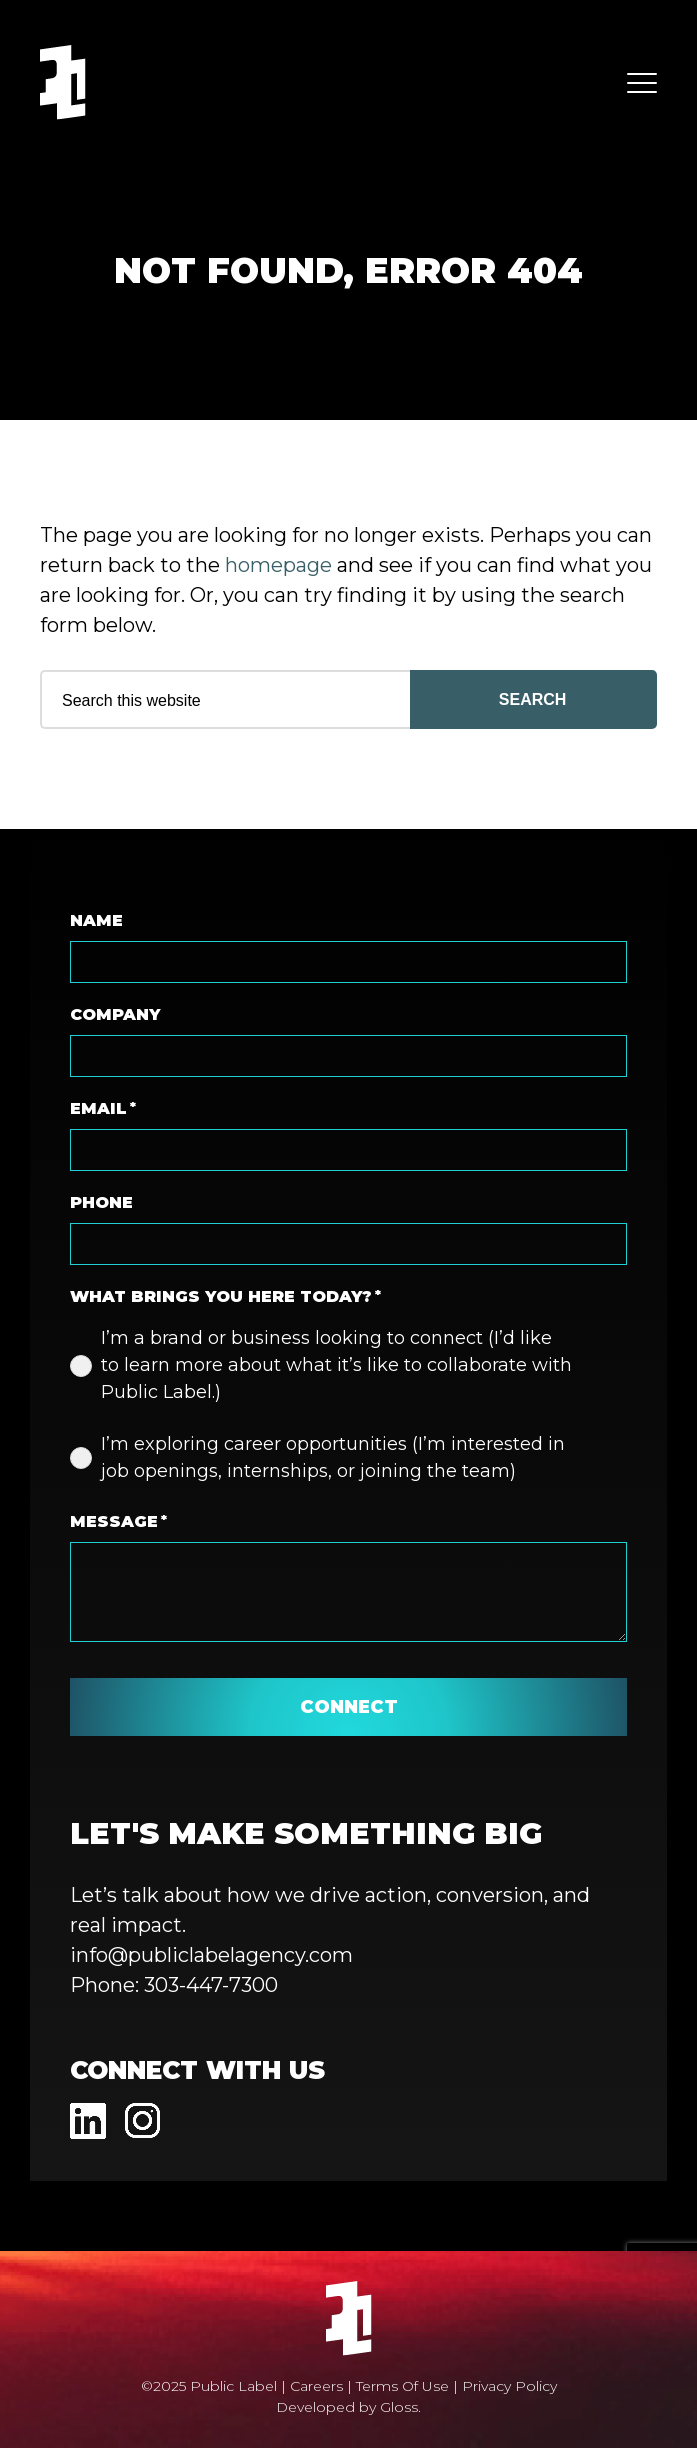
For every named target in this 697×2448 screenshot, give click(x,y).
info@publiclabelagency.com (211, 1955)
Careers (316, 2386)
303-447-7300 (211, 1985)
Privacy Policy (509, 2386)
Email (103, 1109)
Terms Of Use (402, 2386)
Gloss (399, 2407)
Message (118, 1522)
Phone (101, 1202)
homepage (278, 565)
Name (96, 920)
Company (115, 1014)
